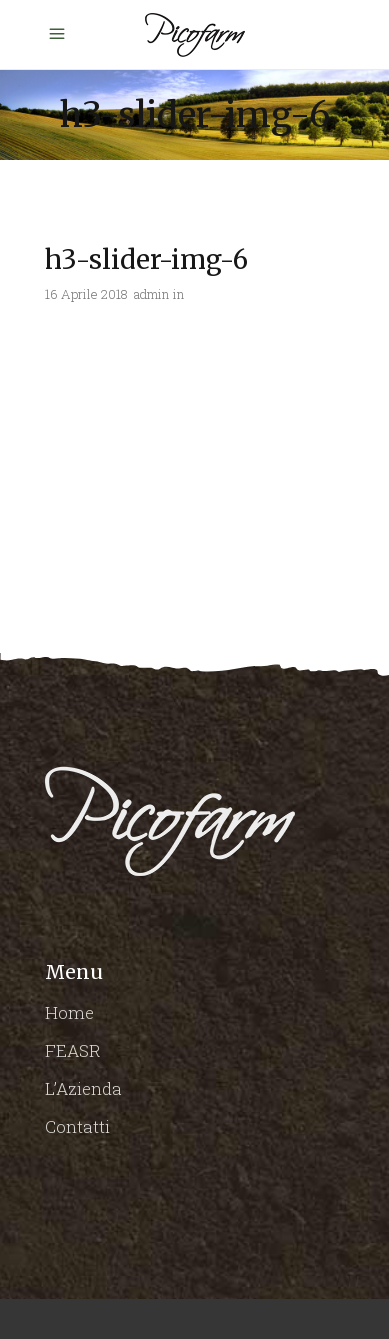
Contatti (77, 1126)
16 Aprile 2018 (86, 294)
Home (69, 1012)
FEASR (73, 1050)
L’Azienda (83, 1088)
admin (151, 294)
